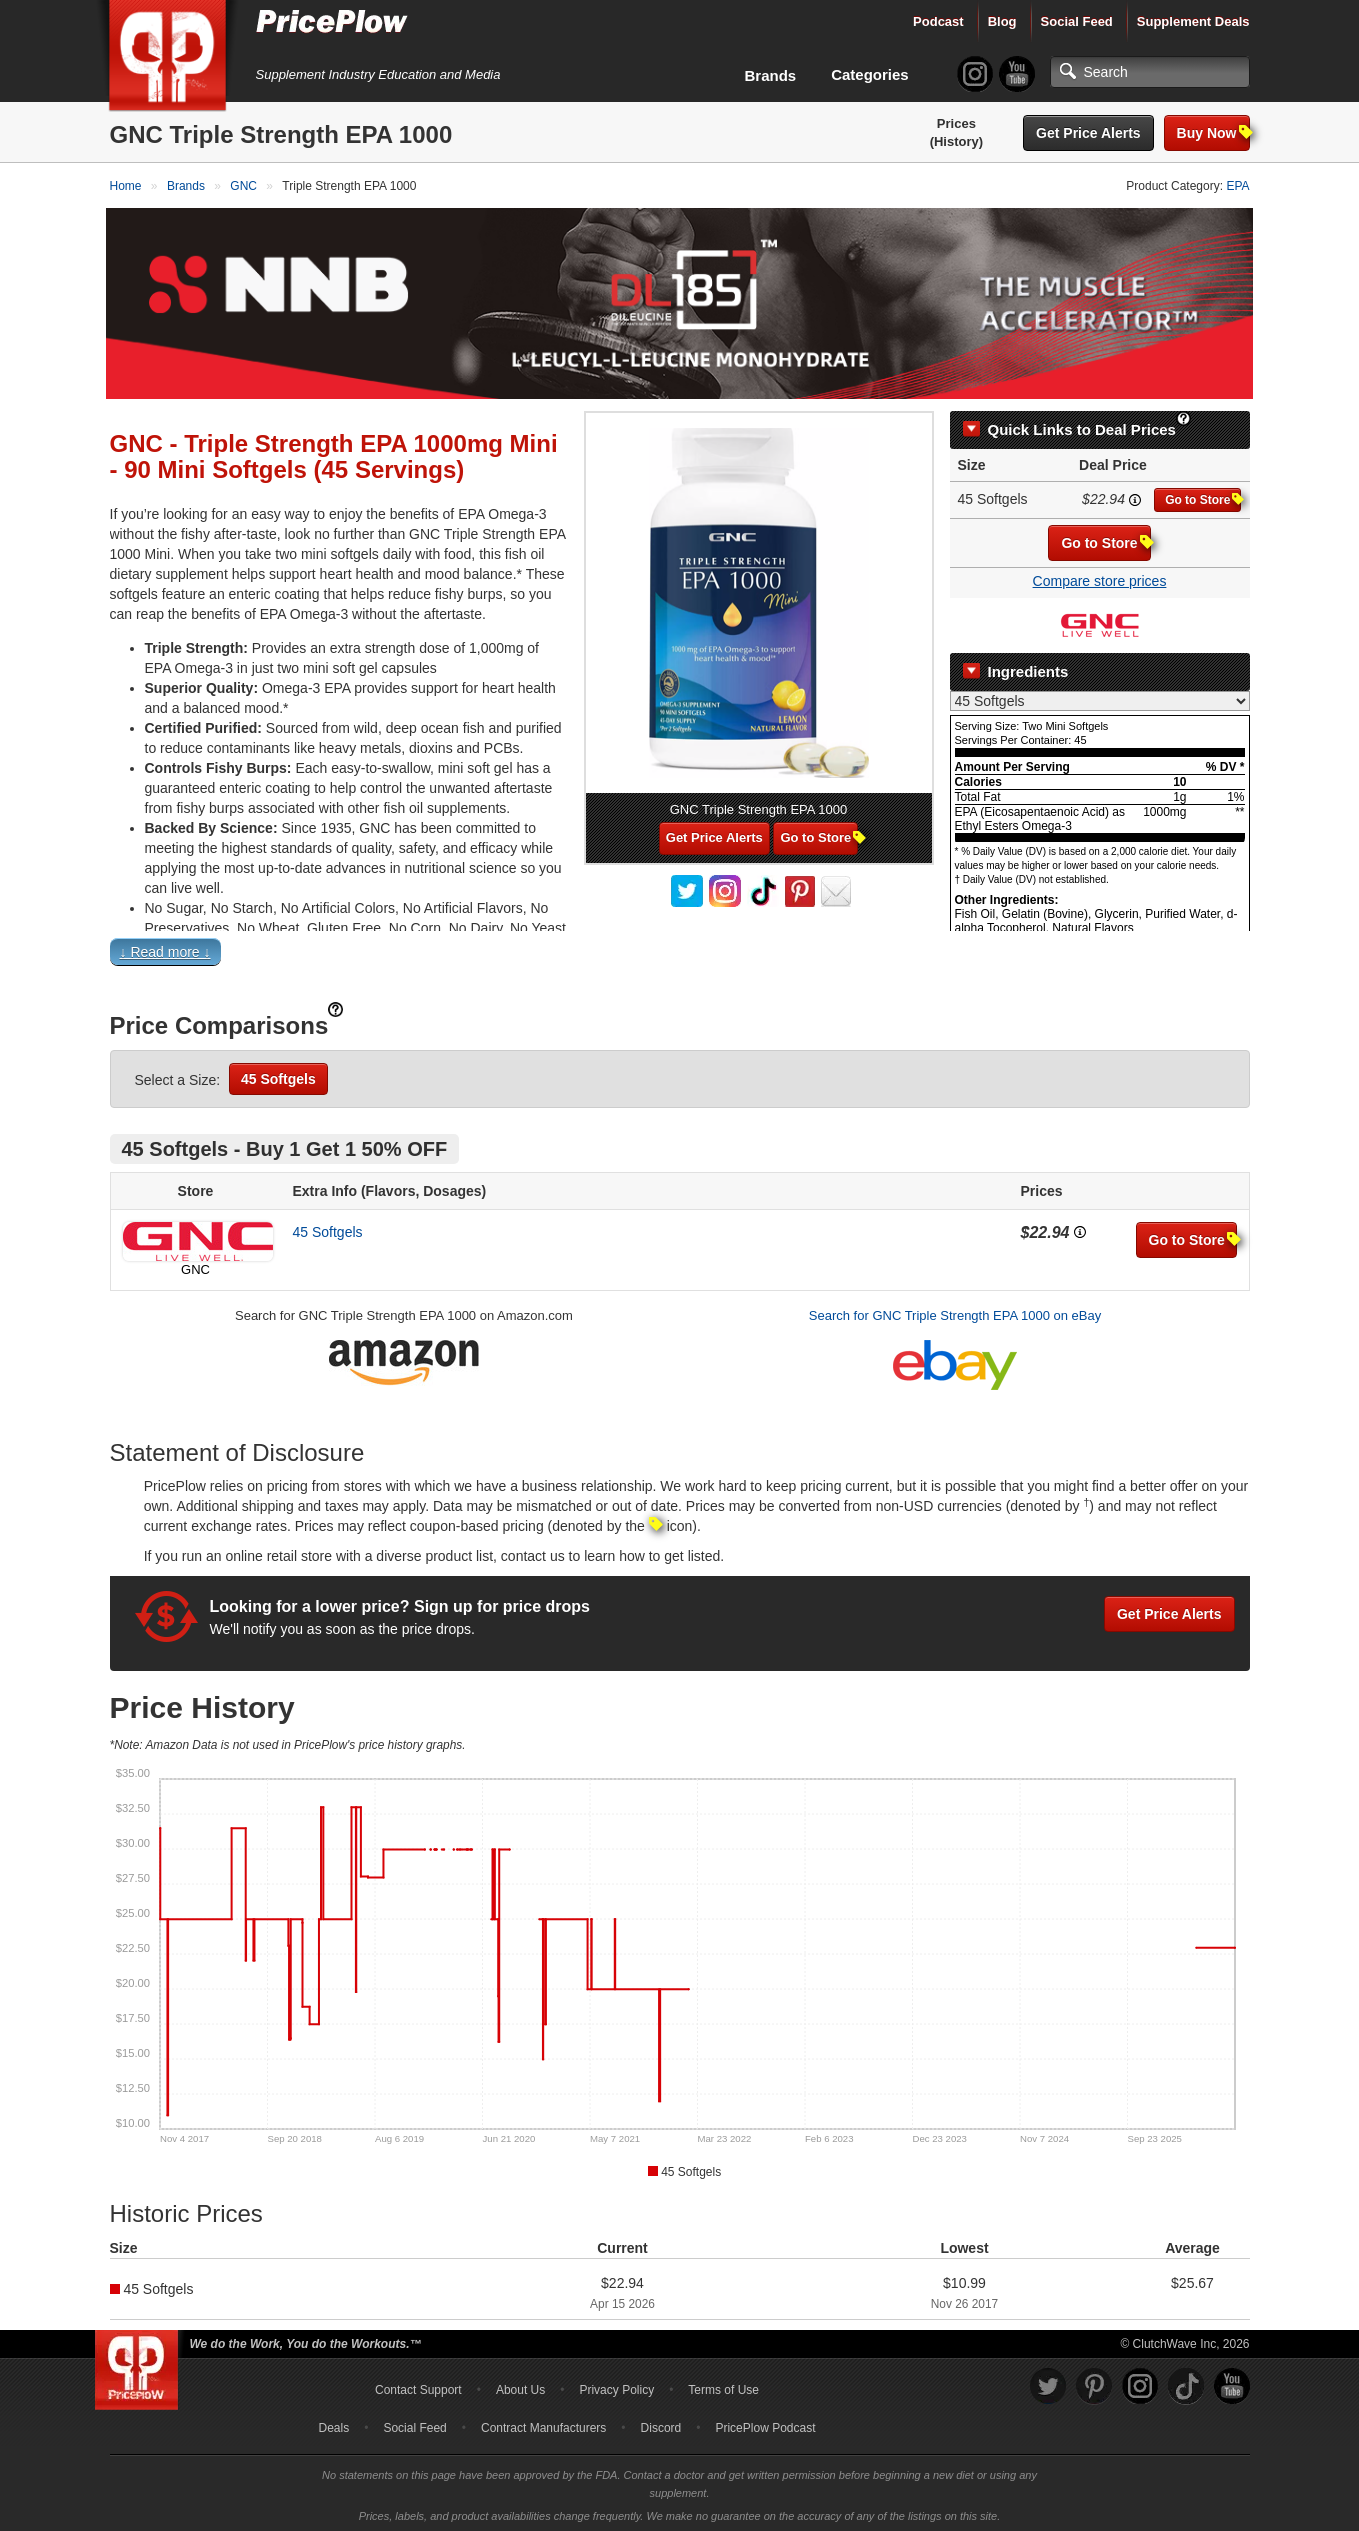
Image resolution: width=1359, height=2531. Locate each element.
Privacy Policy (616, 2386)
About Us (520, 2386)
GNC (195, 1266)
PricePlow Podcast (765, 2424)
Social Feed (1077, 21)
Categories (870, 74)
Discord (661, 2424)
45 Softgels (278, 1076)
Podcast (938, 21)
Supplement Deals (1193, 21)
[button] (680, 953)
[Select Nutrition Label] (1100, 697)
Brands (771, 75)
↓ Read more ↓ (165, 949)
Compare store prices (1100, 578)
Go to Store (1203, 496)
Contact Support (418, 2386)
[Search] (1150, 72)
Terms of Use (723, 2386)
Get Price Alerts (1088, 133)
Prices (956, 123)
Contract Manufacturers (543, 2424)
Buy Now (1213, 132)
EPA (1237, 186)
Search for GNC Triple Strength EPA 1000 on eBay (955, 1312)
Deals (334, 2424)
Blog (1002, 21)
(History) (956, 141)
